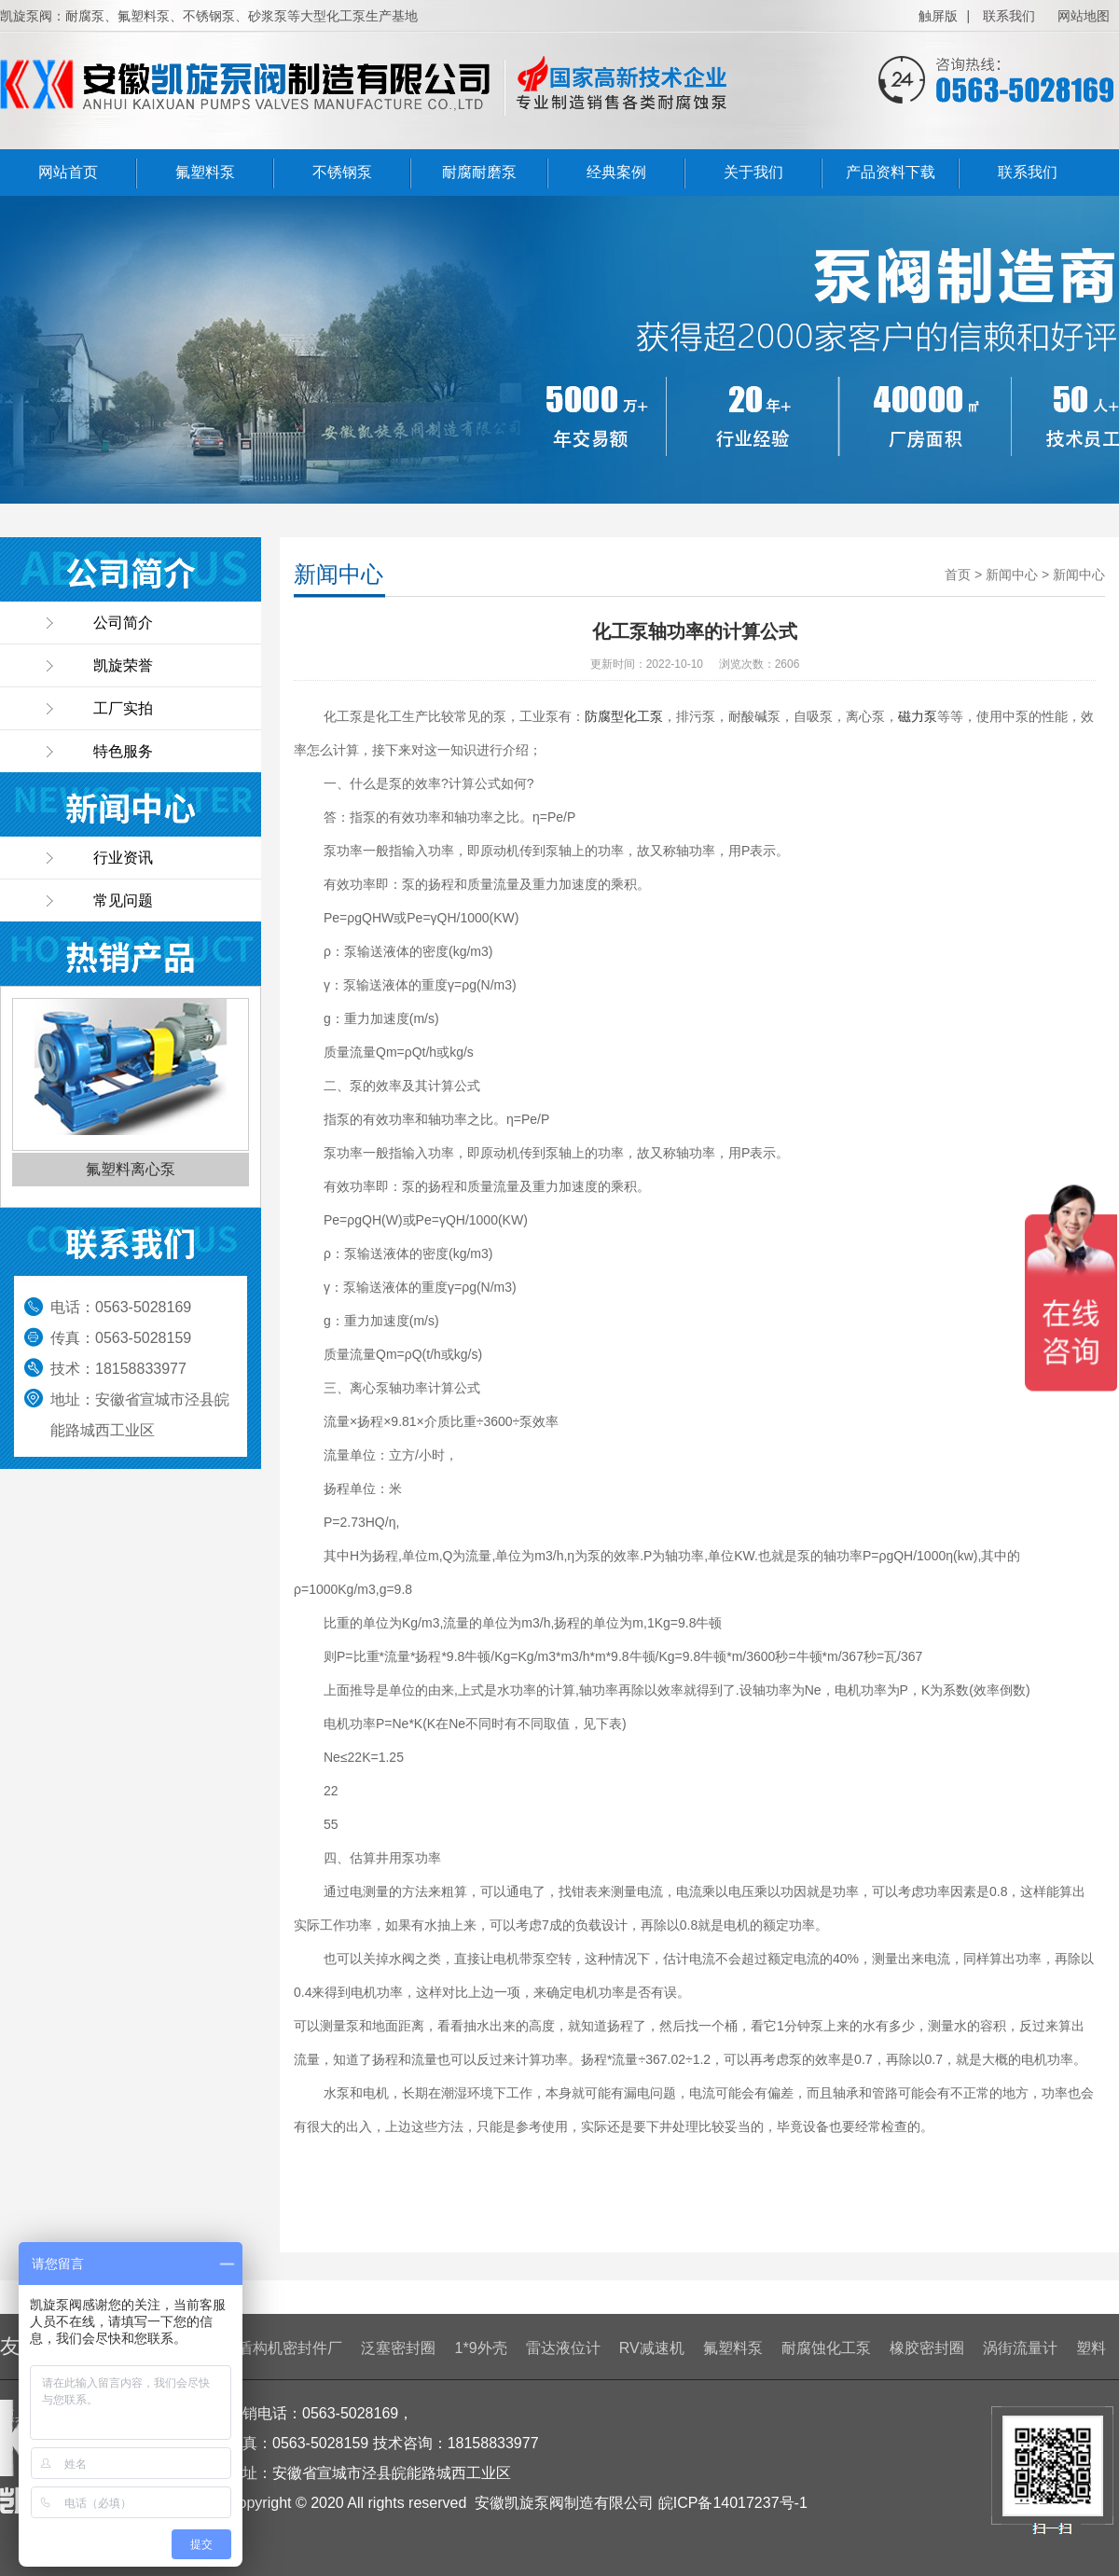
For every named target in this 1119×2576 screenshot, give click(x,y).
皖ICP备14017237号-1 (733, 2503)
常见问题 (123, 900)
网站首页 (68, 172)
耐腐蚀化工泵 (826, 2348)
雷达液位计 (563, 2348)
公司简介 (123, 622)
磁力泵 (917, 716)
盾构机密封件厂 (290, 2348)
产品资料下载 (890, 172)
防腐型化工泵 (624, 716)
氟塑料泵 (205, 172)
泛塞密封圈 (398, 2348)
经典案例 (616, 172)
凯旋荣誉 (123, 665)
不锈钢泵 (342, 172)
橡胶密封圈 (927, 2348)
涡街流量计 (1020, 2348)
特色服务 (123, 751)
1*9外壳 (481, 2348)
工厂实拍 (123, 708)
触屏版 (938, 15)
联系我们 (1009, 15)
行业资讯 (123, 858)
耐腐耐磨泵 (479, 172)
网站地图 (1083, 15)
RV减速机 (651, 2348)
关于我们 (753, 172)
